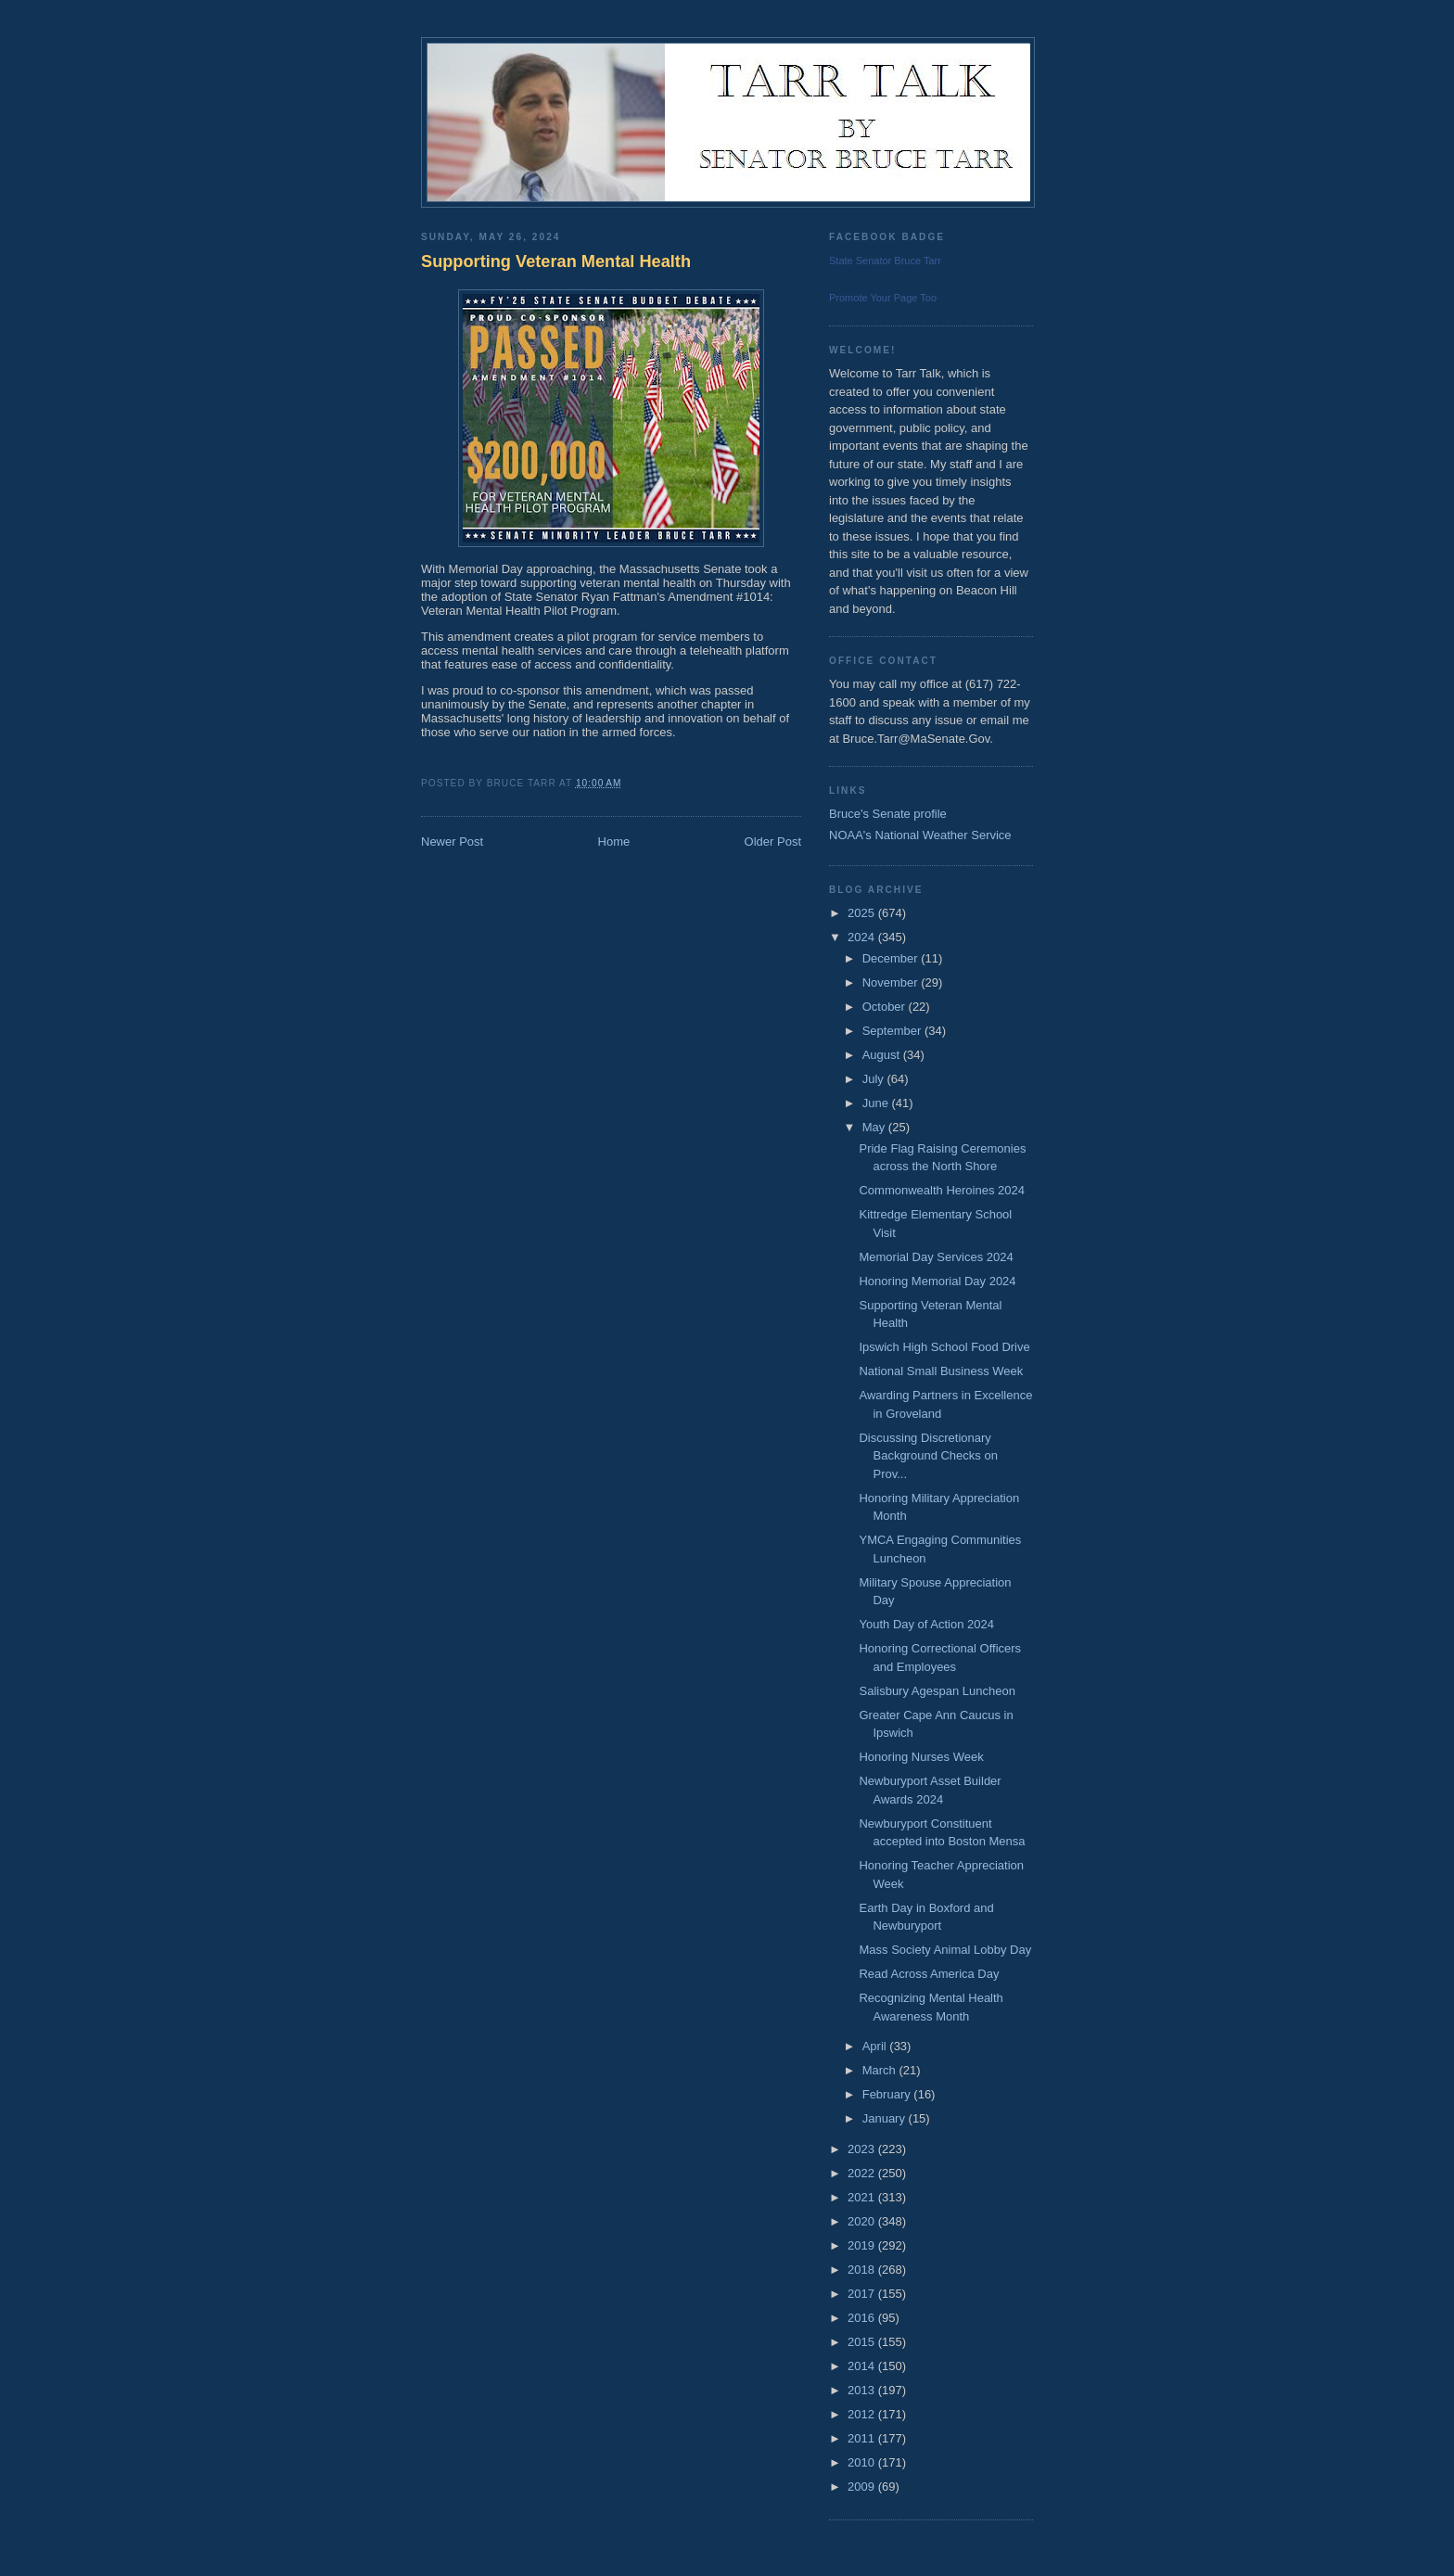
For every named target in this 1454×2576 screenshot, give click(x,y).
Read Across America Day (929, 1974)
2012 (863, 2414)
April (876, 2046)
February (888, 2094)
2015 (863, 2342)
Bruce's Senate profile (888, 814)
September (893, 1031)
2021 (863, 2197)
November (892, 982)
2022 (863, 2173)
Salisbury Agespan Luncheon (936, 1691)
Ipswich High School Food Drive (944, 1347)
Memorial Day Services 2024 (936, 1257)
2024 (863, 937)
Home (614, 841)
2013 (863, 2390)
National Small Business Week (941, 1371)
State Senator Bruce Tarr (885, 260)
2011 (863, 2438)
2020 (863, 2221)
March (880, 2070)
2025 (863, 913)
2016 (863, 2318)
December (892, 958)
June (877, 1103)
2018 (863, 2269)
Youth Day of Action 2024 (926, 1624)
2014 (863, 2366)
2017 (863, 2294)
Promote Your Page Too (883, 297)
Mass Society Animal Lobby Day (945, 1950)
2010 (863, 2462)
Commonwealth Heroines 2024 (941, 1190)
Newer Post (452, 841)
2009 (863, 2486)
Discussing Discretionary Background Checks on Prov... (928, 1456)
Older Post (773, 841)
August (882, 1055)
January (885, 2118)
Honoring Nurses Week (921, 1757)
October (885, 1007)
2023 (863, 2149)
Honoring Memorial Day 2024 (937, 1281)
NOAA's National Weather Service (920, 835)
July (874, 1079)
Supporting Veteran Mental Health (556, 261)
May (875, 1127)
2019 (863, 2245)
